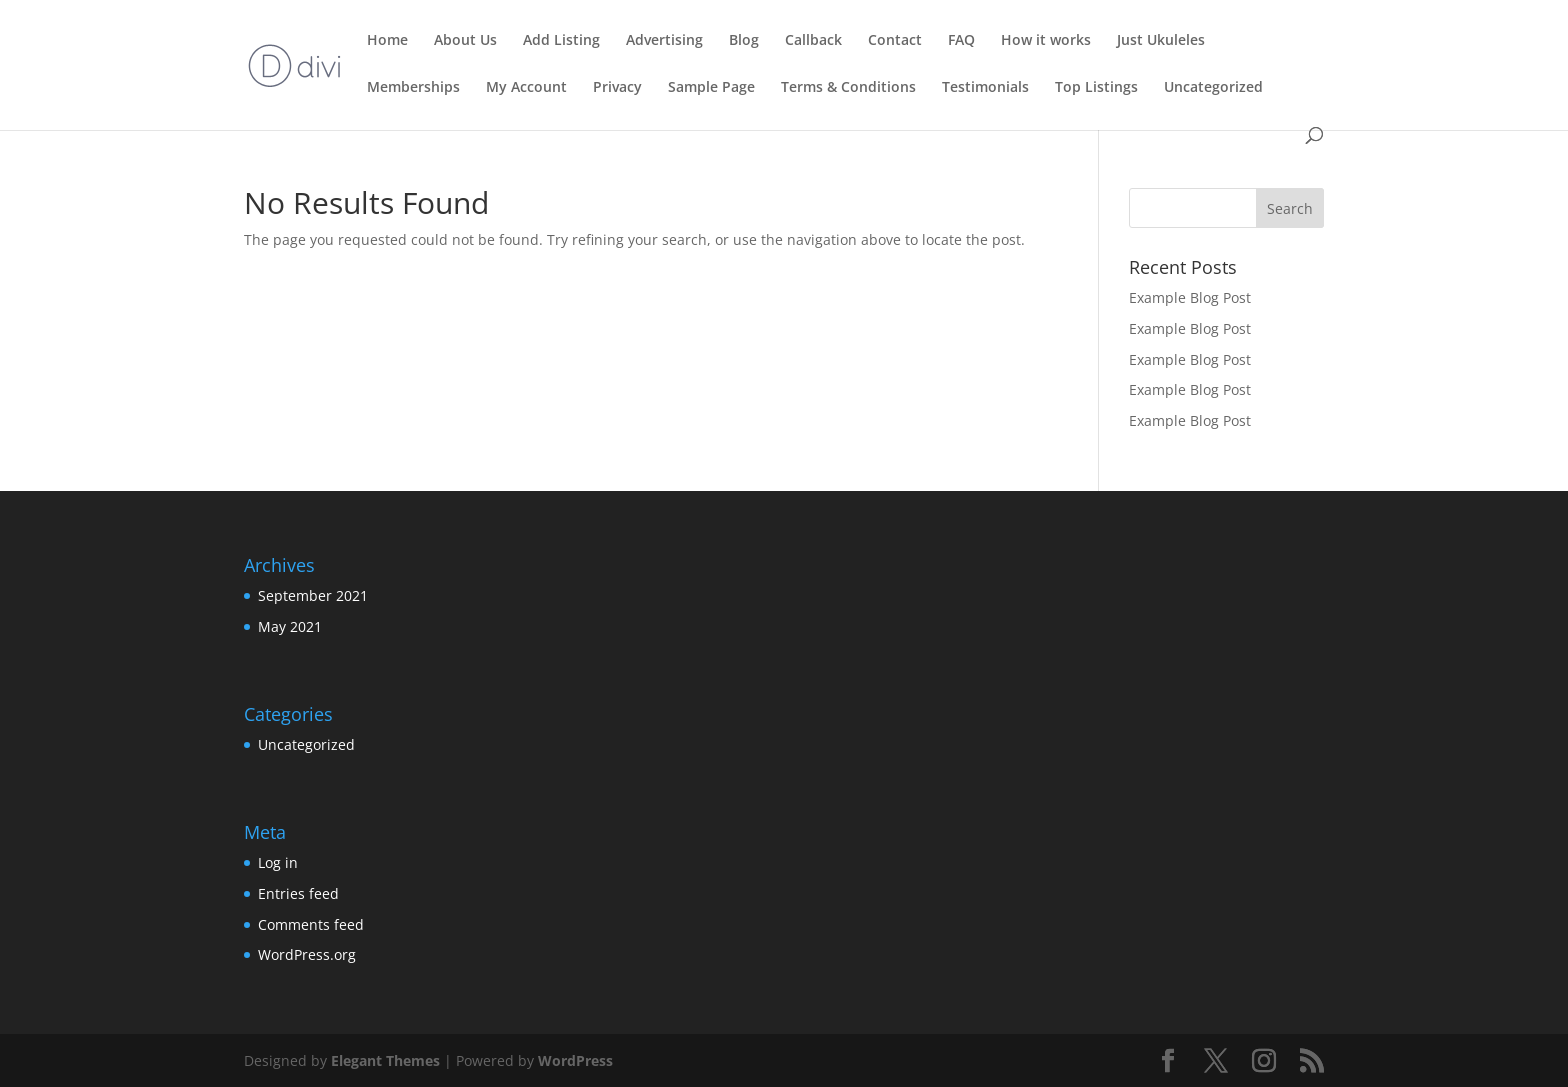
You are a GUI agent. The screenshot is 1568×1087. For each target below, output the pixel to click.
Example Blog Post (1190, 297)
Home (387, 41)
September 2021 (313, 595)
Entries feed (298, 893)
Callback (813, 41)
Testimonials (985, 88)
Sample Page (711, 88)
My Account (526, 88)
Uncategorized (1213, 88)
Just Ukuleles (1161, 41)
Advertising (664, 41)
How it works (1046, 41)
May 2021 (290, 626)
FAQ (961, 41)
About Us (465, 41)
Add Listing (561, 41)
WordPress (575, 1060)
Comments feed (311, 924)
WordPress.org (307, 954)
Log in (278, 862)
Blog (744, 41)
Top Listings (1096, 88)
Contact (895, 41)
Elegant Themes (385, 1060)
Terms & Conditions (848, 88)
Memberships (413, 88)
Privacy (617, 88)
